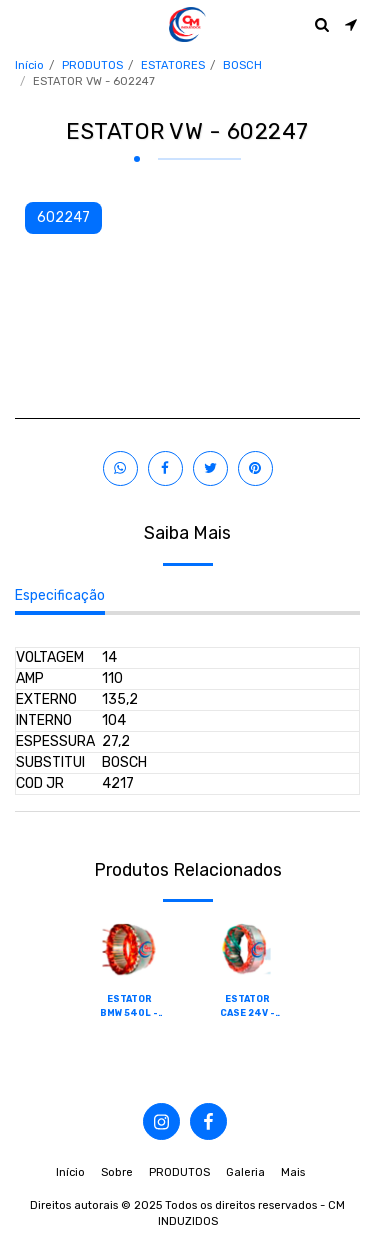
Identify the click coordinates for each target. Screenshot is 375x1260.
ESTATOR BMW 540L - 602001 (129, 1007)
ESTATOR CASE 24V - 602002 (247, 1007)
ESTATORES (173, 65)
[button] (22, 24)
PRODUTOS (92, 65)
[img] (129, 949)
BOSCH (242, 65)
